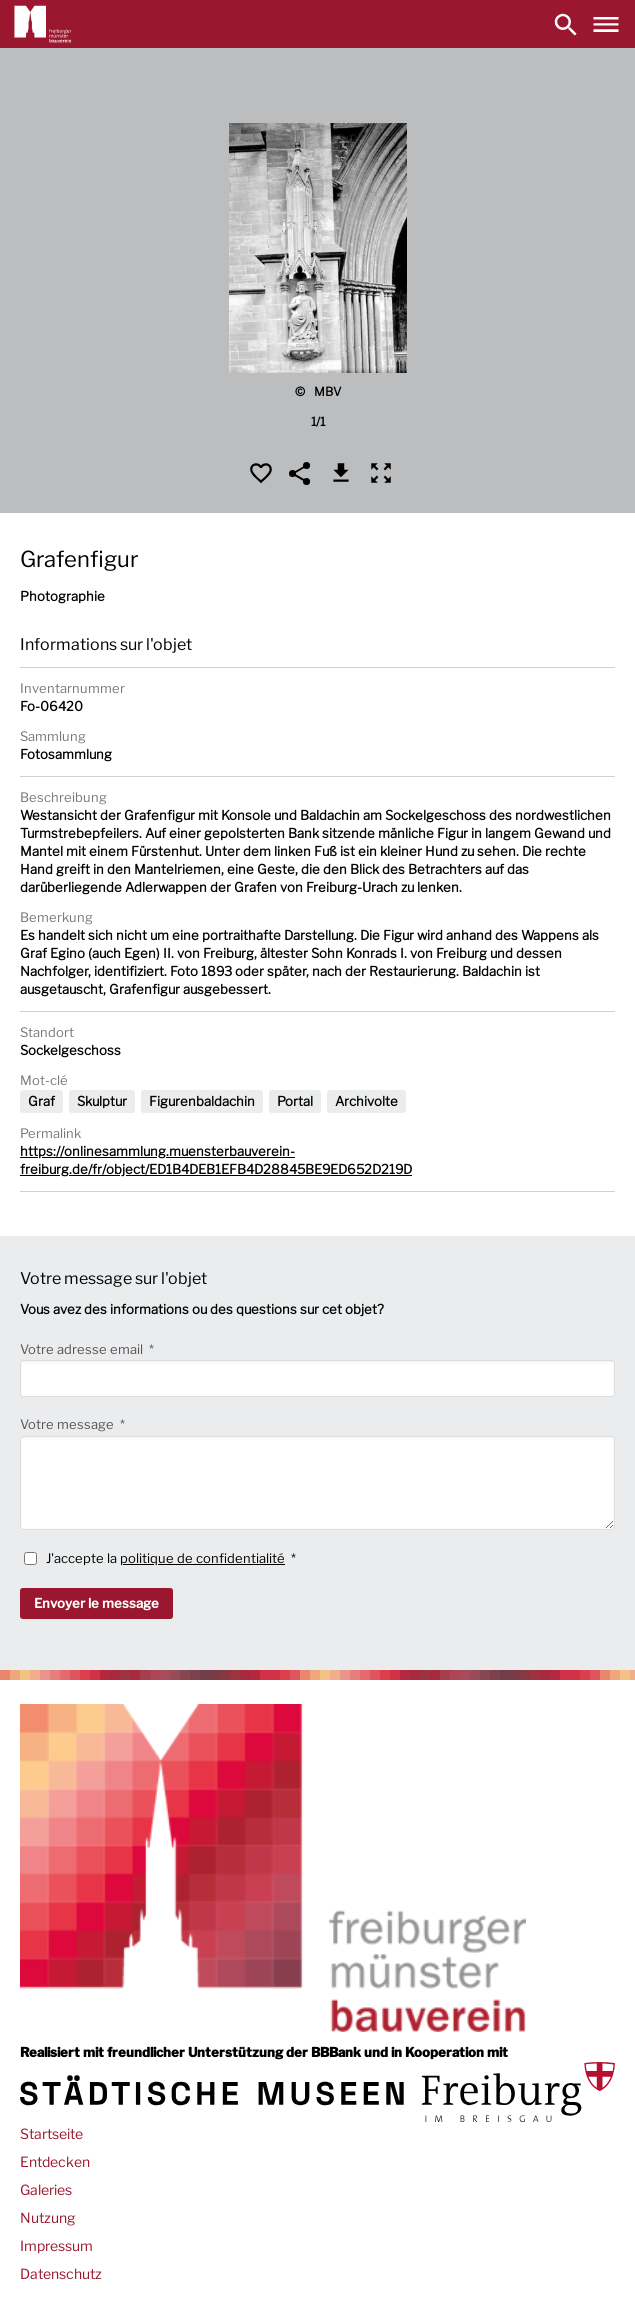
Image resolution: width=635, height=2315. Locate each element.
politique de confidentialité (202, 1558)
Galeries (46, 2189)
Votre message (68, 1424)
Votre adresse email (83, 1349)
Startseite (51, 2133)
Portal (295, 1101)
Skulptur (102, 1101)
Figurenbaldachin (202, 1101)
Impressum (56, 2245)
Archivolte (366, 1101)
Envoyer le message (96, 1603)
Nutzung (47, 2217)
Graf (41, 1101)
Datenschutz (61, 2273)
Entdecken (55, 2161)
